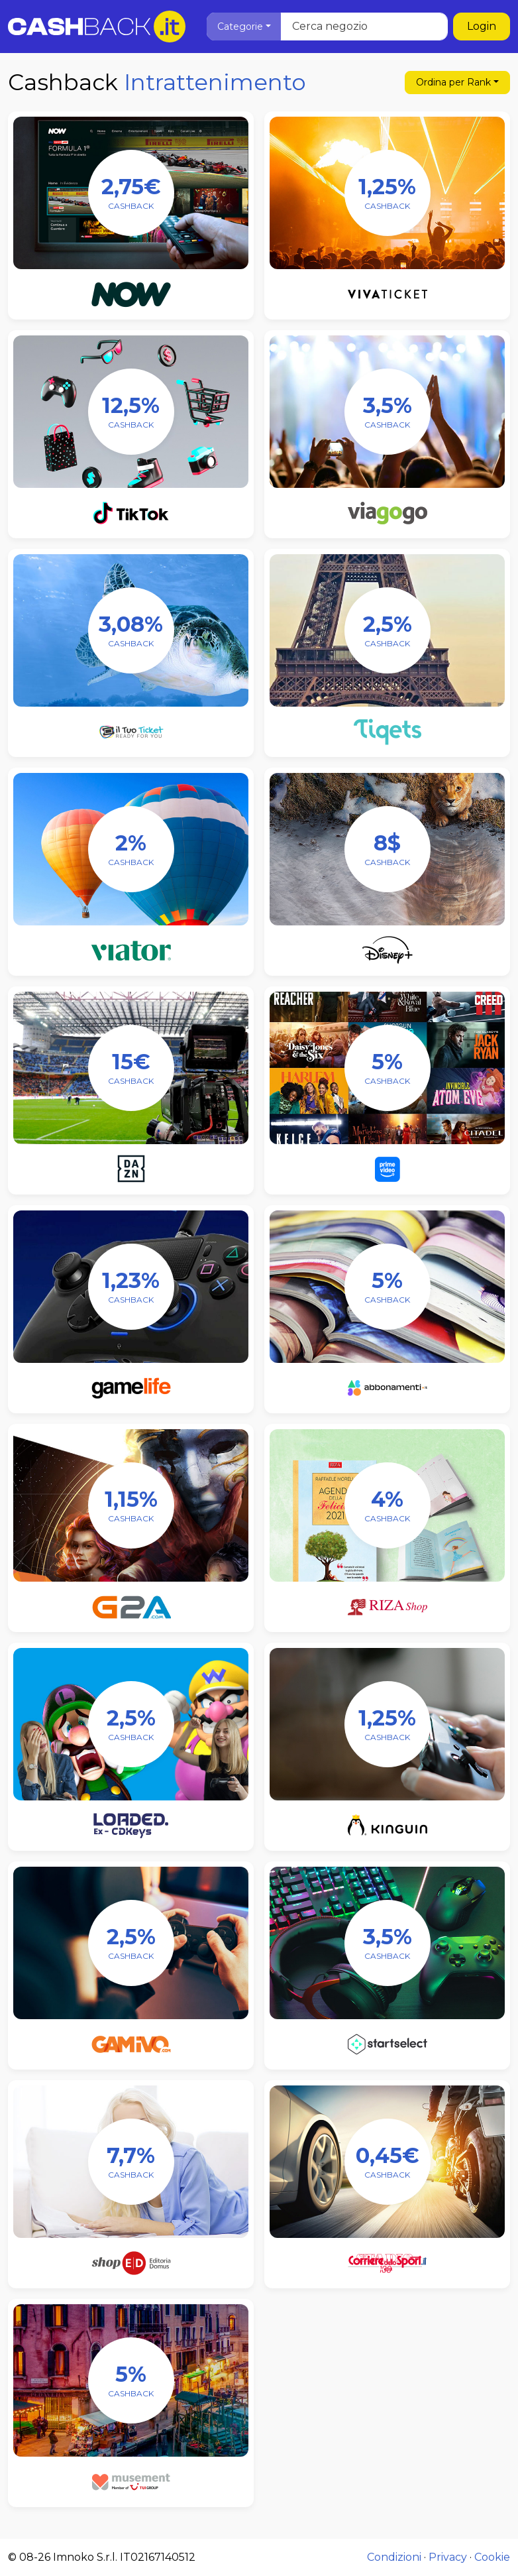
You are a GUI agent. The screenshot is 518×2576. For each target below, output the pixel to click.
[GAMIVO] (130, 1943)
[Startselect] (387, 1943)
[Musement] (130, 2380)
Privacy (448, 2557)
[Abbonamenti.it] (387, 1286)
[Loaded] (130, 1724)
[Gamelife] (130, 1286)
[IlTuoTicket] (130, 630)
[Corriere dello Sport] (387, 2161)
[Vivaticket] (387, 193)
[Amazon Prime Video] (387, 1068)
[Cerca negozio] (327, 26)
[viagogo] (387, 411)
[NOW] (130, 193)
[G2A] (130, 1505)
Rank (453, 82)
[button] (244, 26)
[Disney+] (387, 849)
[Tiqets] (387, 630)
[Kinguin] (387, 1724)
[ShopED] (130, 2161)
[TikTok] (130, 411)
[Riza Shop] (387, 1505)
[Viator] (130, 849)
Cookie (492, 2557)
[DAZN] (130, 1068)
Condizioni (394, 2557)
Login (481, 26)
